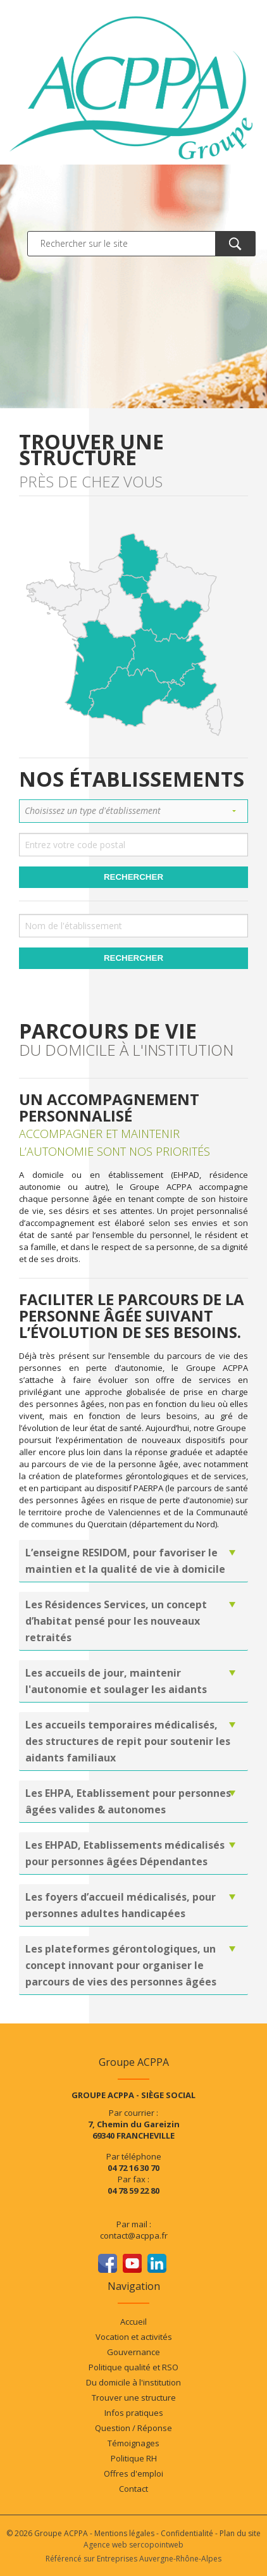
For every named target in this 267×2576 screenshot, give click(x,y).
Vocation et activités (134, 2336)
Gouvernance (133, 2352)
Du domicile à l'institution (133, 2382)
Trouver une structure (134, 2397)
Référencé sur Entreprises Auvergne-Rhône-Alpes (133, 2558)
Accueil (133, 2321)
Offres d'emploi (133, 2473)
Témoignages (133, 2443)
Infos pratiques (133, 2412)
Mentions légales (124, 2533)
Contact (133, 2488)
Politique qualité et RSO (133, 2367)
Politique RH (134, 2458)
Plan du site (240, 2533)
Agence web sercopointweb (133, 2544)
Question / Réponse (133, 2428)
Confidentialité (187, 2533)
